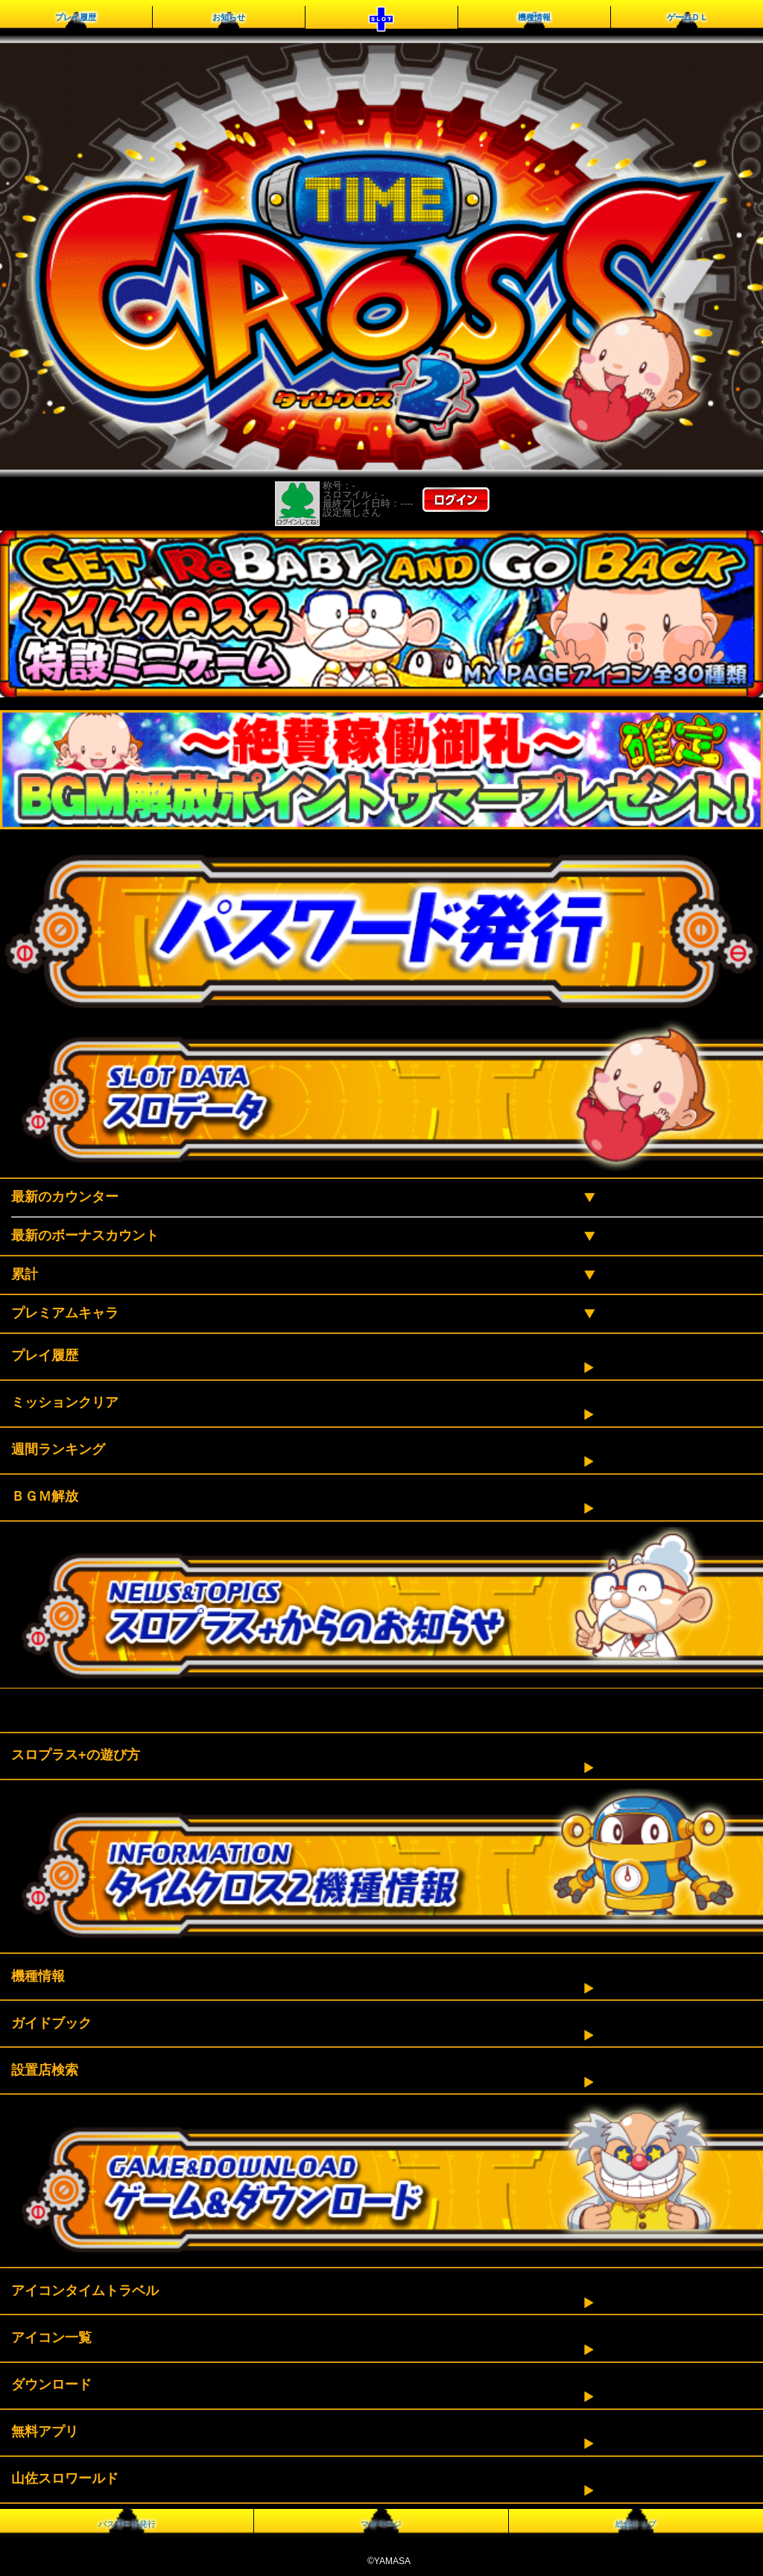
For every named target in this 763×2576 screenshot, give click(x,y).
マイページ (381, 2523)
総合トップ (635, 2523)
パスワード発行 (127, 2523)
